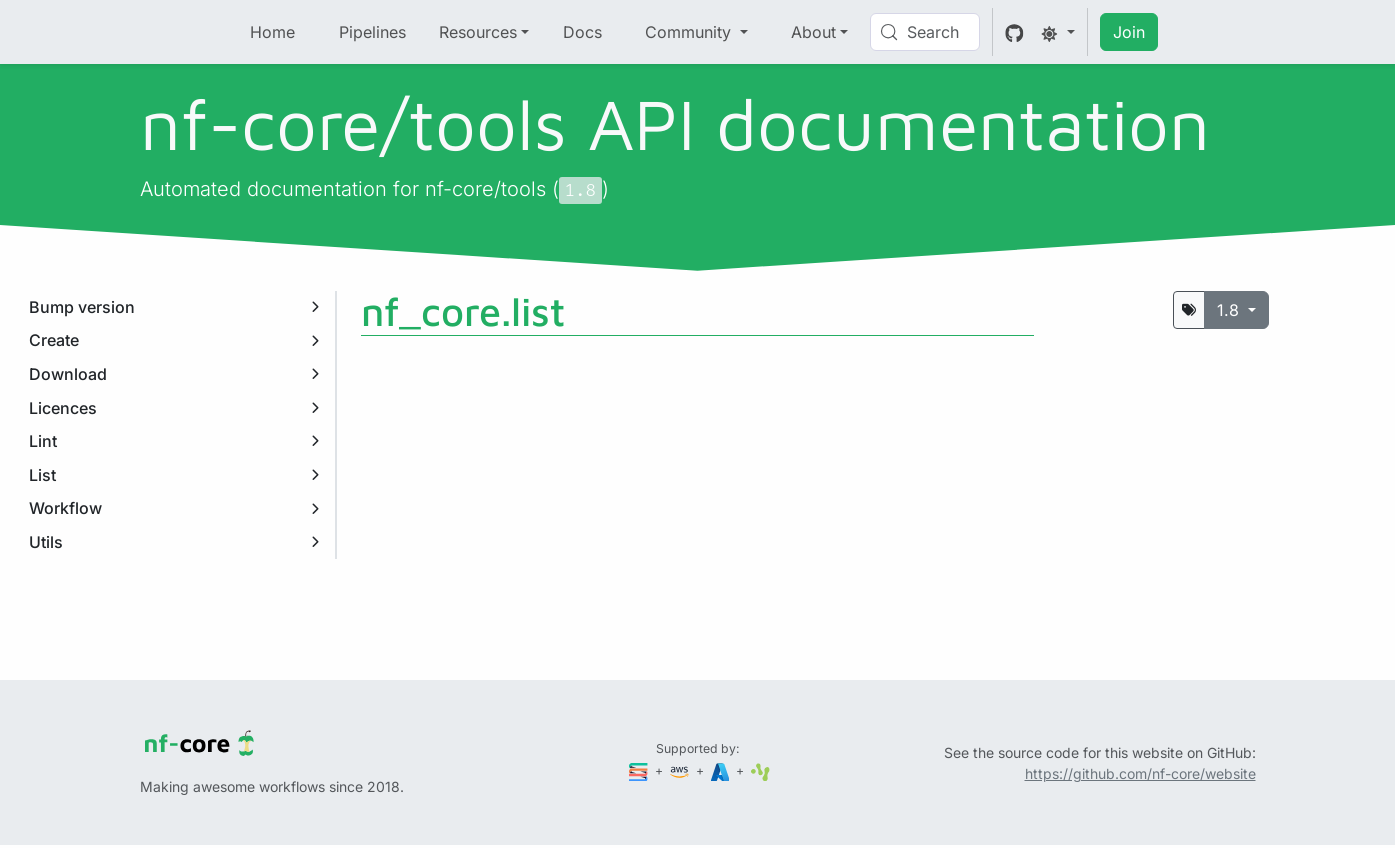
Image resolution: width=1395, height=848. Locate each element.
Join (1129, 32)
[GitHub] (1014, 32)
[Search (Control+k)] (925, 32)
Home (272, 32)
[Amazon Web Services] (681, 770)
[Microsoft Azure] (722, 770)
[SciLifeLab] (760, 770)
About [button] (813, 32)
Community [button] (690, 32)
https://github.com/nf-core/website (1140, 773)
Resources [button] (478, 32)
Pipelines (372, 32)
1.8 (1230, 310)
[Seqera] (640, 770)
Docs (582, 32)
